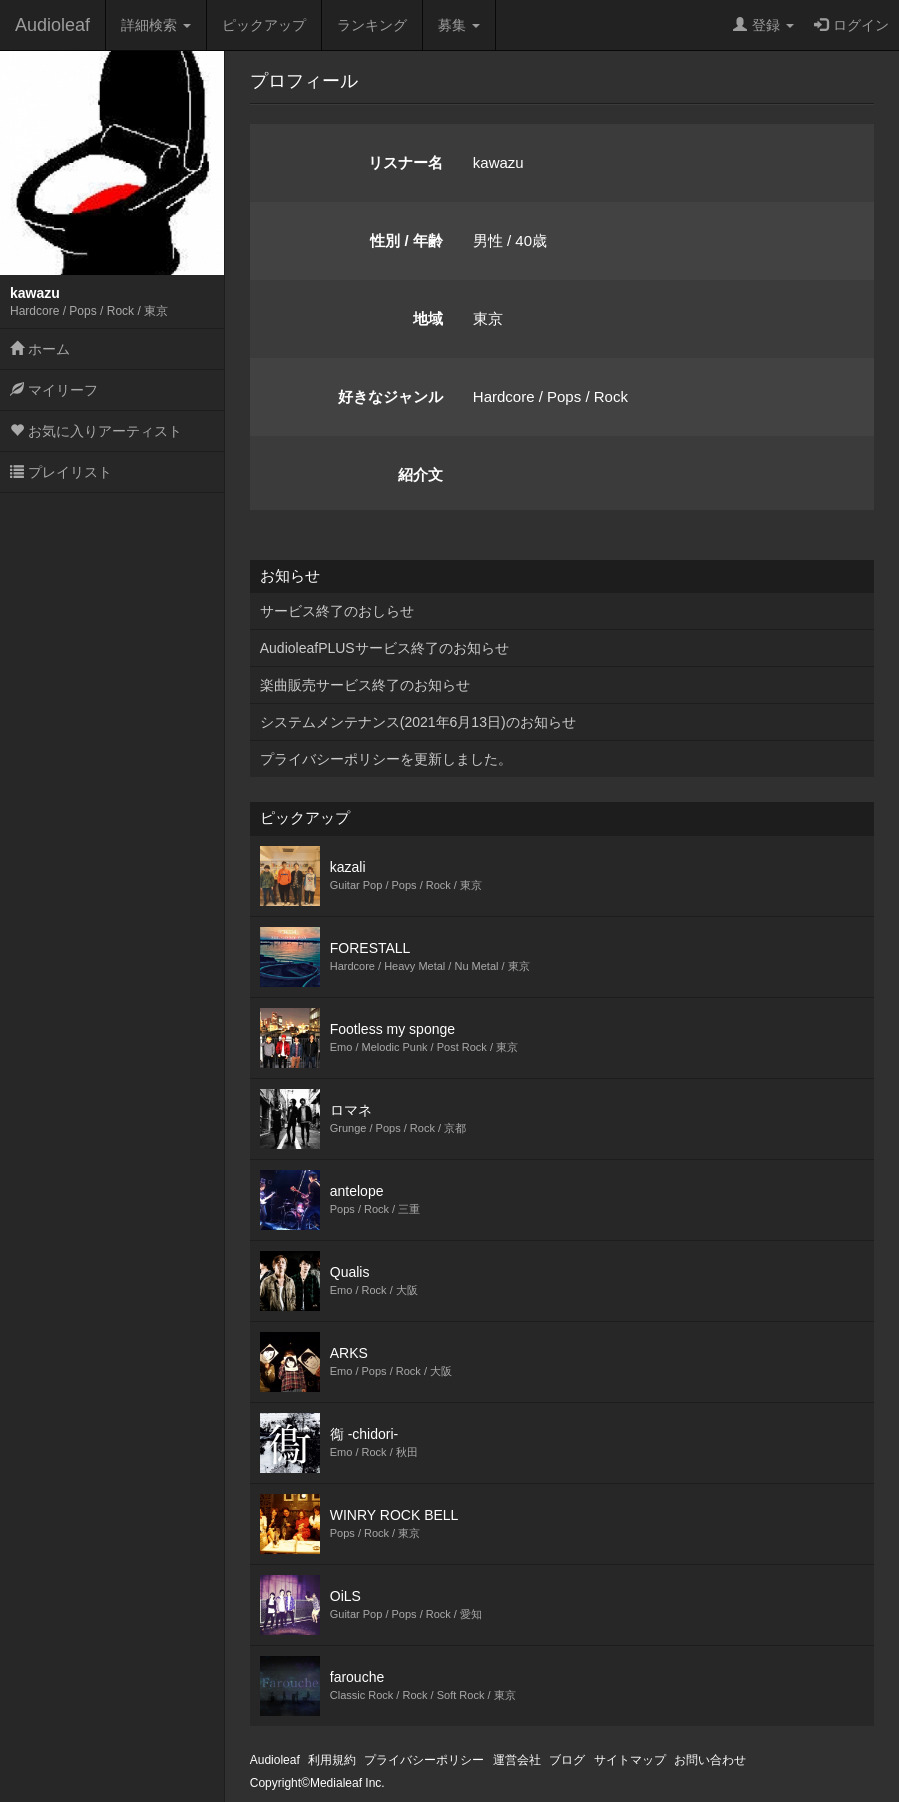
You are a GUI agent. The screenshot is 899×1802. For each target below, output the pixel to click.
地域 (428, 318)
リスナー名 (405, 162)
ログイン (851, 25)
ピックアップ (264, 25)
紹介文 (420, 474)
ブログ (567, 1760)
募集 (459, 25)
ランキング (372, 25)
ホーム (40, 349)
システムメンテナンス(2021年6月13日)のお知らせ (418, 722)
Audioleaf (52, 25)
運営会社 (517, 1760)
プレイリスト (61, 472)
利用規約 (332, 1760)
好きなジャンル (390, 396)
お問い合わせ (710, 1760)
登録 (763, 25)
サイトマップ (630, 1760)
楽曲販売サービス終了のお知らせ (365, 685)
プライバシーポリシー (424, 1760)
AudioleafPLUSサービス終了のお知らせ (384, 648)
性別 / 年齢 (406, 240)
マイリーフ (54, 390)
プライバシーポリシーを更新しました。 (386, 759)
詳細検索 (156, 25)
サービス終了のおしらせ (337, 611)
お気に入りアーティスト (96, 431)
